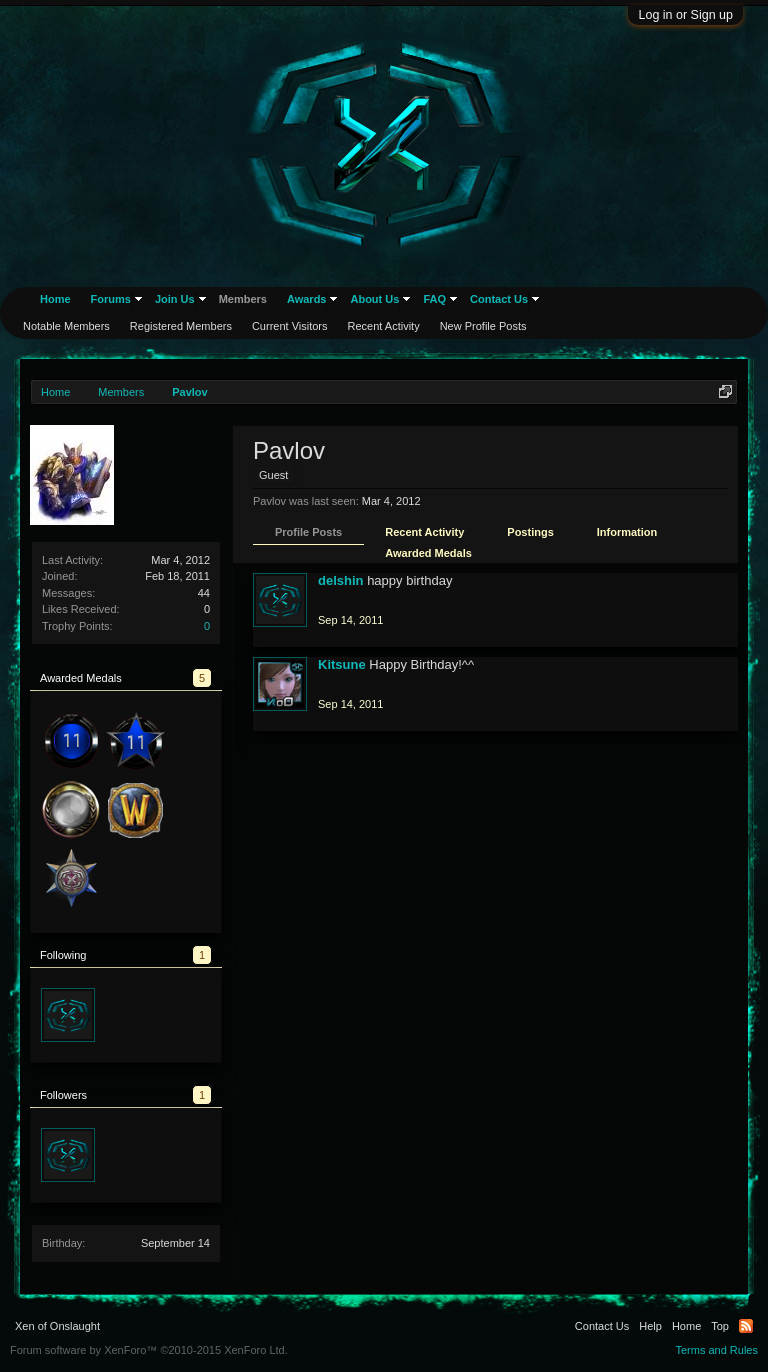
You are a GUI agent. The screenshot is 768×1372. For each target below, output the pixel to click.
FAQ (434, 299)
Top (720, 1326)
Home (55, 299)
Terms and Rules (716, 1350)
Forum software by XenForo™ (149, 1350)
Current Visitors (290, 326)
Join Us (175, 299)
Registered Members (181, 326)
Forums (111, 299)
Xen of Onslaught (57, 1326)
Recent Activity (424, 532)
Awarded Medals (428, 553)
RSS (746, 1326)
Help (650, 1326)
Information (627, 532)
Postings (530, 532)
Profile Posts (308, 532)
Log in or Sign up (685, 15)
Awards (307, 299)
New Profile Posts (483, 326)
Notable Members (66, 326)
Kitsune (342, 664)
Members (243, 299)
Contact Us (499, 299)
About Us (374, 299)
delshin (341, 580)
